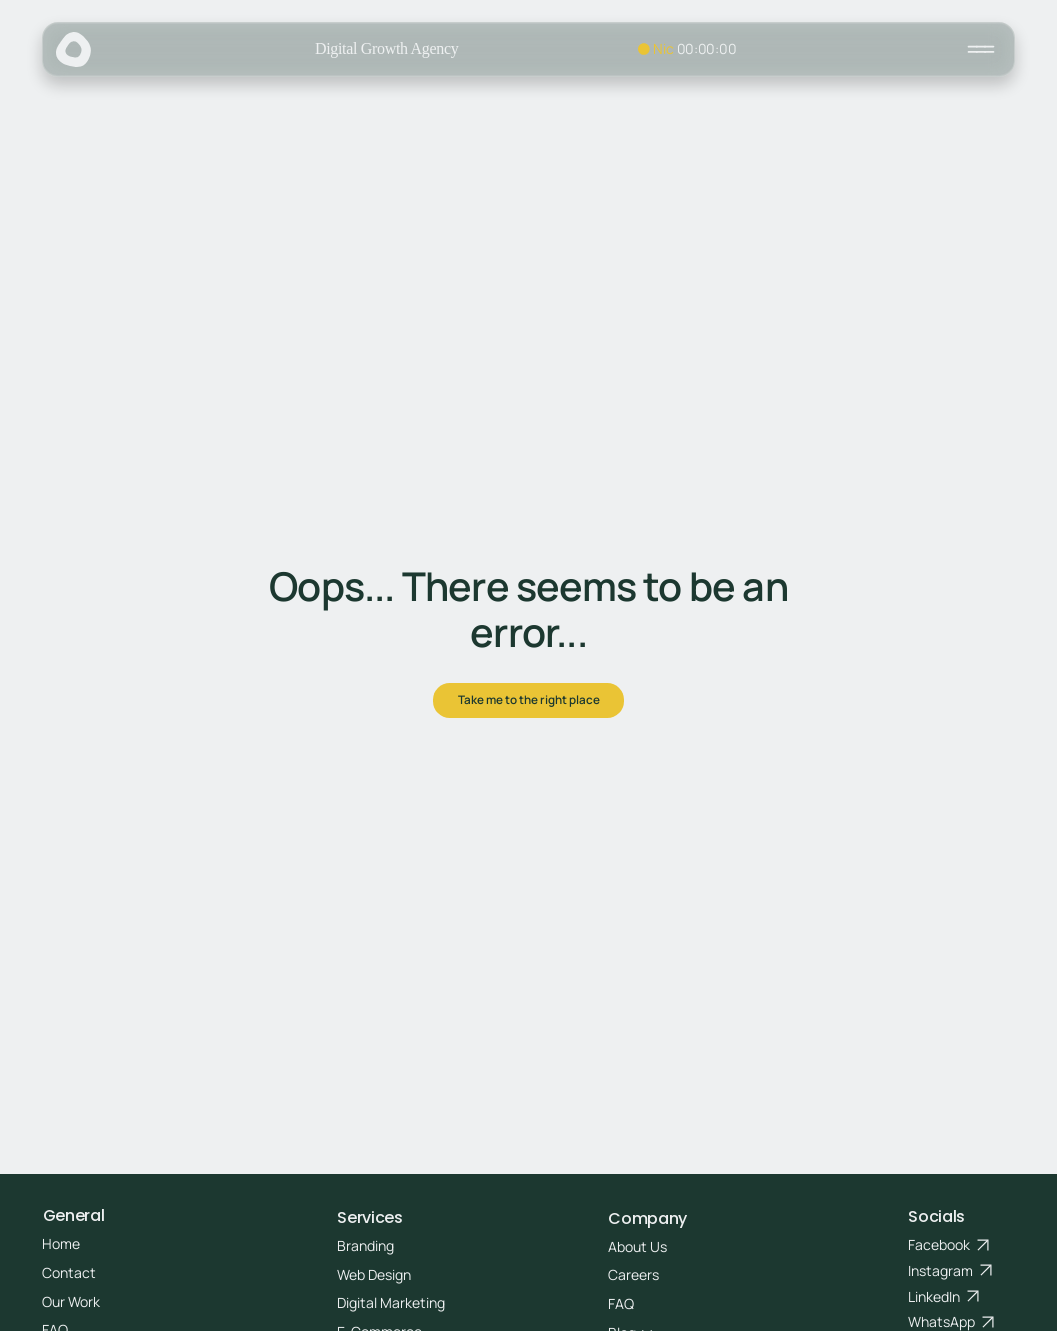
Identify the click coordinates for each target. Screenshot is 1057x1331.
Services (369, 1217)
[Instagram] (950, 1270)
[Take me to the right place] (528, 701)
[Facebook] (949, 1244)
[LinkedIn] (944, 1296)
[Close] (981, 49)
